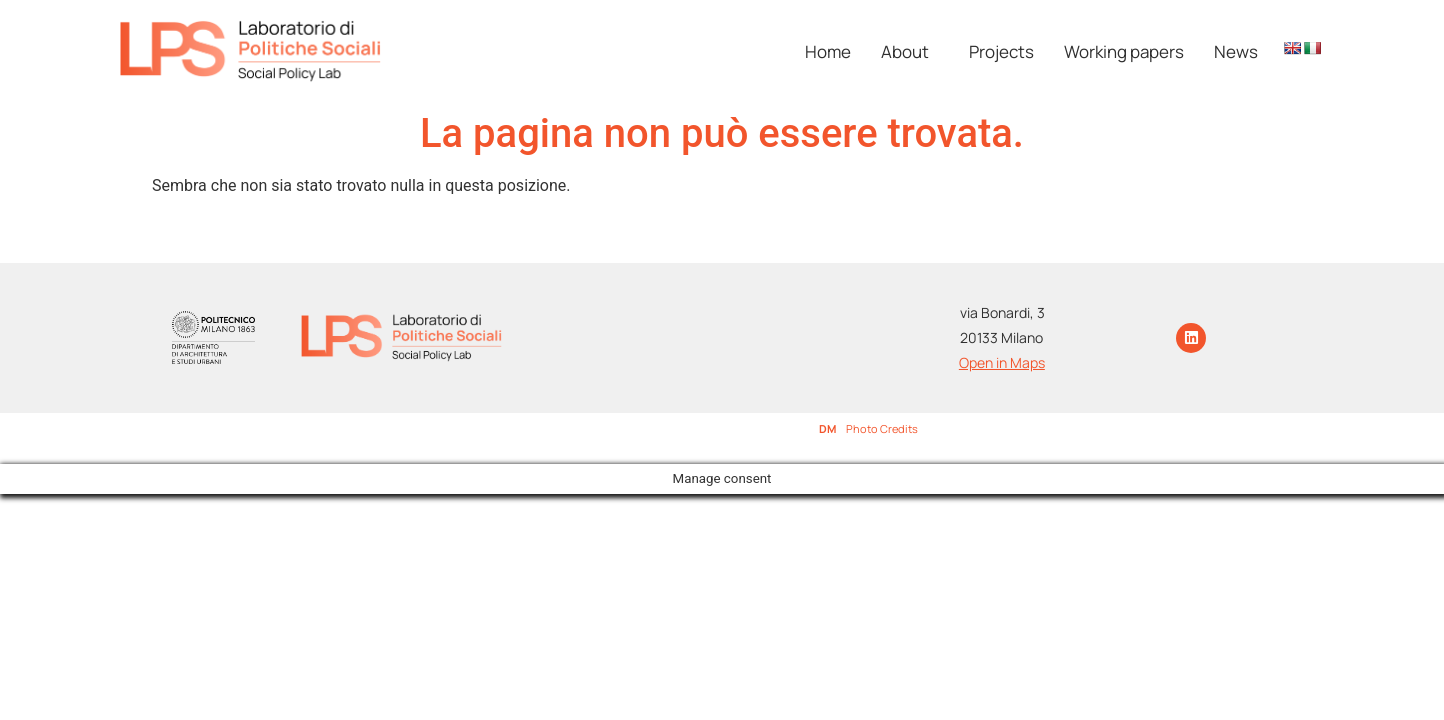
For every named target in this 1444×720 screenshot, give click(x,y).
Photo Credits (882, 428)
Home (828, 51)
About (905, 51)
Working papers (1124, 51)
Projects (1001, 51)
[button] (910, 51)
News (1236, 51)
